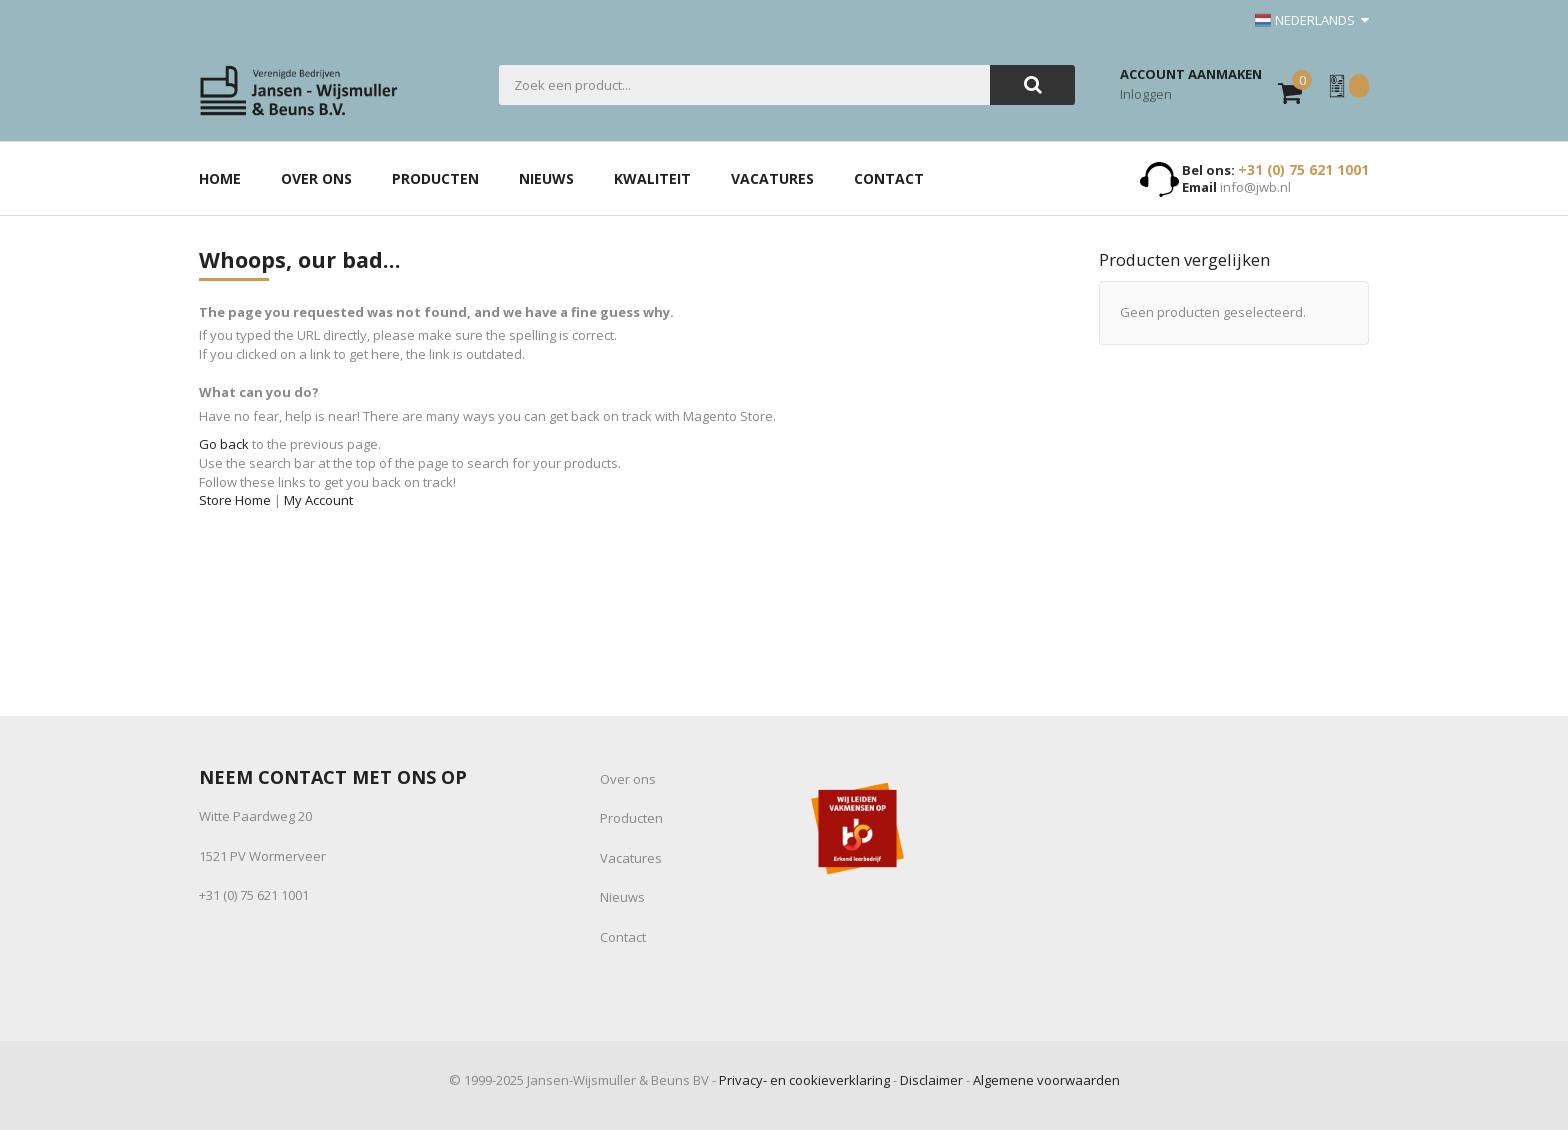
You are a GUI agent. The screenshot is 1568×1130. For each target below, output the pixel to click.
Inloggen (1146, 94)
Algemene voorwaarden (1046, 1080)
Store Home (235, 500)
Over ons (628, 779)
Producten (631, 818)
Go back (224, 444)
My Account (318, 500)
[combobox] (744, 85)
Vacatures (631, 858)
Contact (623, 937)
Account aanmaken (1191, 74)
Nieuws (622, 897)
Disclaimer (931, 1080)
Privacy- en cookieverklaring (804, 1080)
